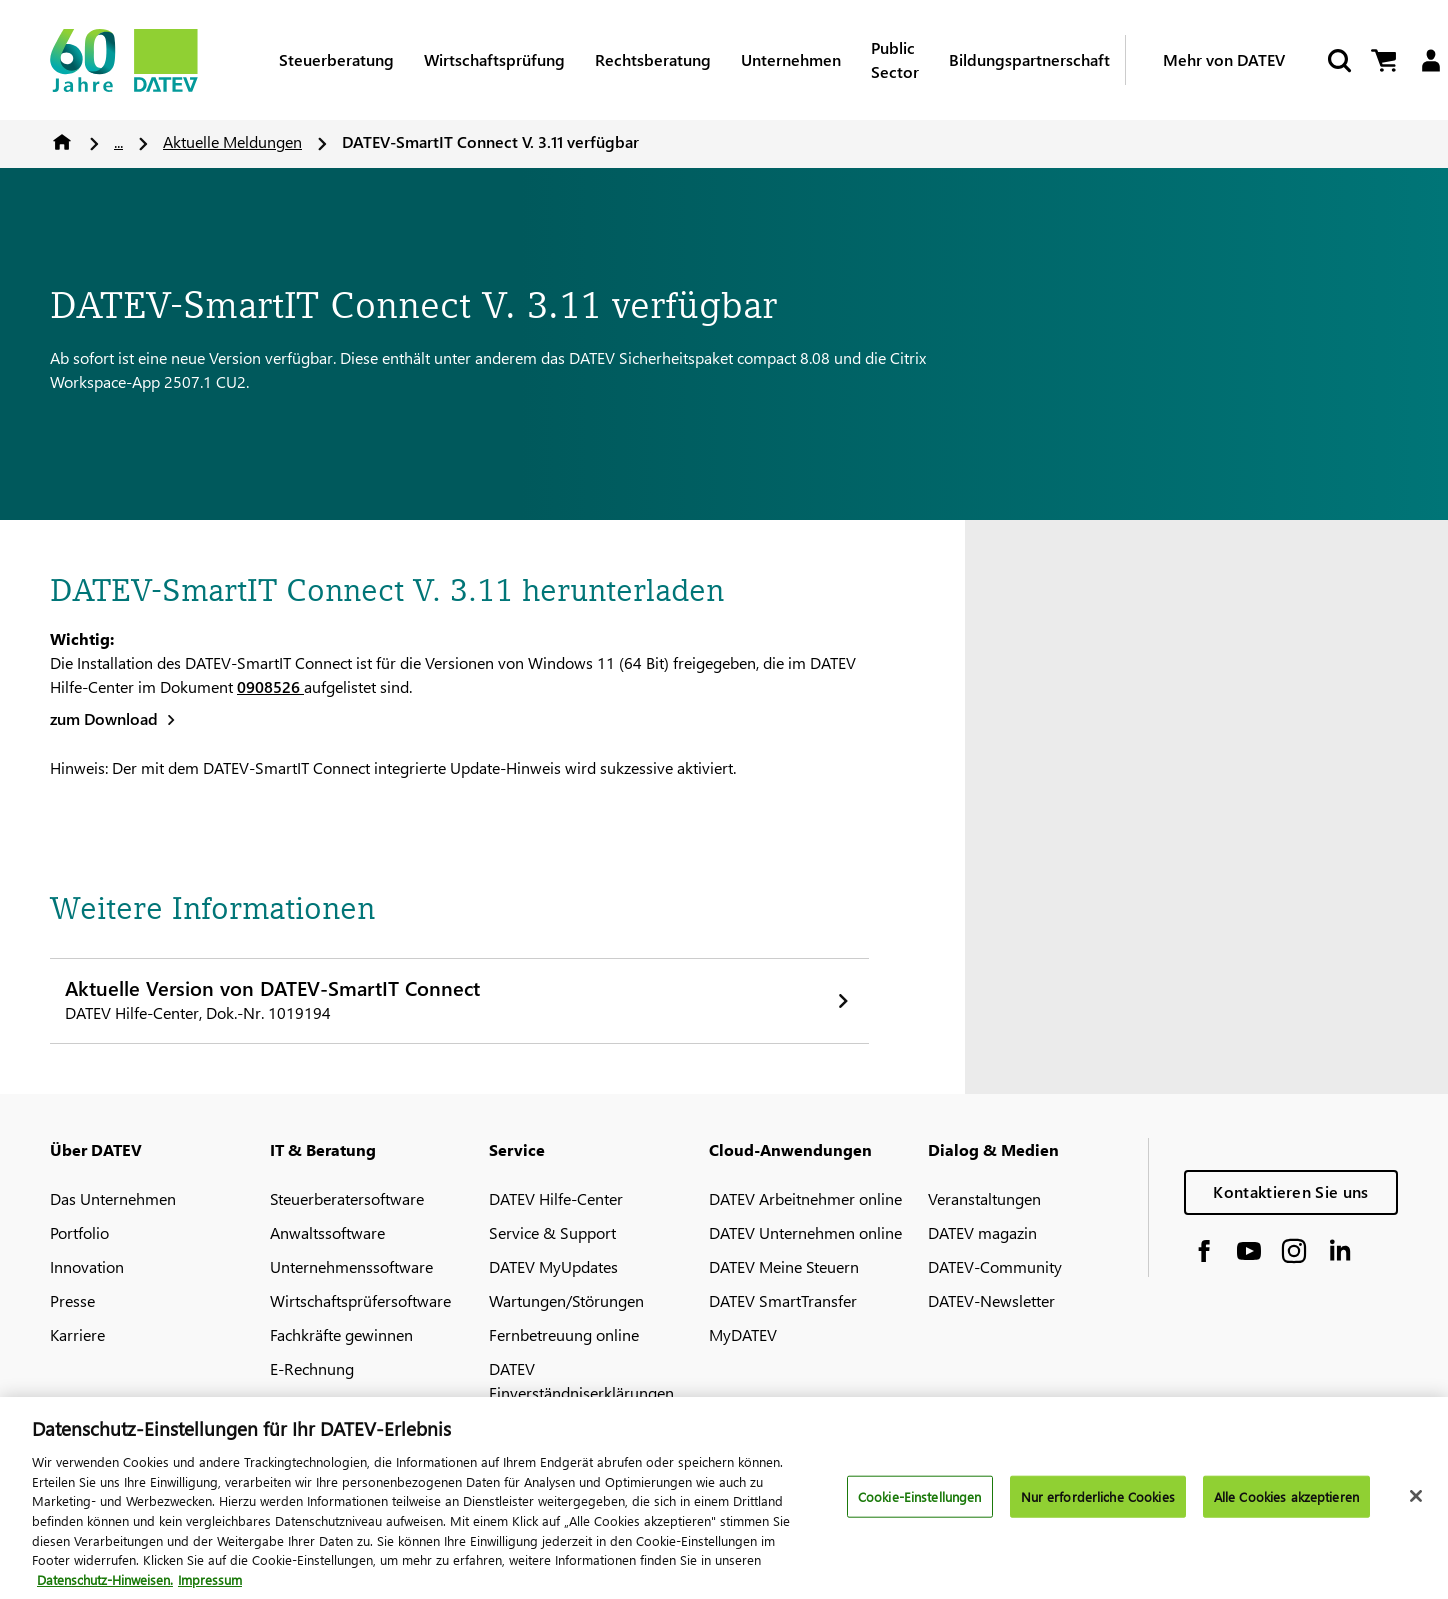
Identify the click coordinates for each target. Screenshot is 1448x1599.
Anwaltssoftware (327, 1232)
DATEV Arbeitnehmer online (805, 1198)
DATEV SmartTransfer (783, 1300)
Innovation (87, 1266)
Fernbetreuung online (564, 1334)
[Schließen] (1416, 1505)
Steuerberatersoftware (347, 1198)
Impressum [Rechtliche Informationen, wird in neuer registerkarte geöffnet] (210, 1588)
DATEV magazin (982, 1232)
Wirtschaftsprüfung (494, 59)
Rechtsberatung (653, 59)
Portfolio (79, 1232)
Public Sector (895, 59)
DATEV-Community (995, 1266)
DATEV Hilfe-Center (556, 1198)
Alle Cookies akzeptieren (1286, 1505)
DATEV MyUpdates (553, 1266)
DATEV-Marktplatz (333, 1402)
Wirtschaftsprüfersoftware (360, 1300)
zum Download (104, 718)
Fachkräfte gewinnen (341, 1334)
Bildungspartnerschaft (1029, 59)
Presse (72, 1300)
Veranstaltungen (984, 1198)
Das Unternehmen (113, 1198)
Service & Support (552, 1232)
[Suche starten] (1338, 60)
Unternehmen (791, 59)
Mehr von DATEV (1224, 59)
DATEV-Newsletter (991, 1300)
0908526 (270, 686)
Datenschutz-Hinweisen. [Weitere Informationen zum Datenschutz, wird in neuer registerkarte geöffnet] (105, 1588)
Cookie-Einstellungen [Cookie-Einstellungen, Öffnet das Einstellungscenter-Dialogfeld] (920, 1505)
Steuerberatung (336, 59)
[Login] (1430, 60)
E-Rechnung (312, 1368)
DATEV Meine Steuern (784, 1266)
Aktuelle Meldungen (232, 141)
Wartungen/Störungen (566, 1300)
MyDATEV (743, 1334)
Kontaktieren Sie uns (1290, 1191)
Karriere (77, 1334)
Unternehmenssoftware (351, 1266)
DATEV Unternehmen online (805, 1232)
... (118, 141)
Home (62, 142)
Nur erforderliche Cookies (1098, 1505)
